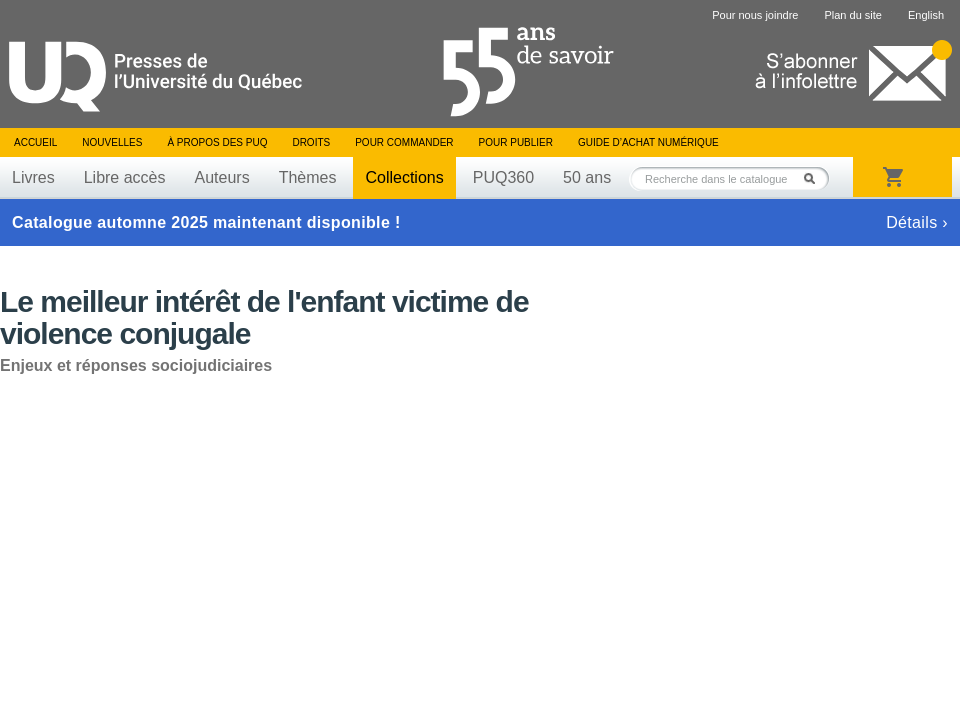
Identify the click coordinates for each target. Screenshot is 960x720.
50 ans (587, 177)
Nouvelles (112, 142)
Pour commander (404, 142)
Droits (311, 142)
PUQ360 (503, 177)
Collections (404, 177)
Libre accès (125, 177)
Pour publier (516, 142)
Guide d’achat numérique (648, 142)
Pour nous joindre (755, 15)
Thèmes (308, 177)
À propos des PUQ (217, 142)
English (926, 15)
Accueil (35, 142)
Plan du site (852, 15)
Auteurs (222, 177)
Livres (33, 177)
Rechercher (815, 178)
